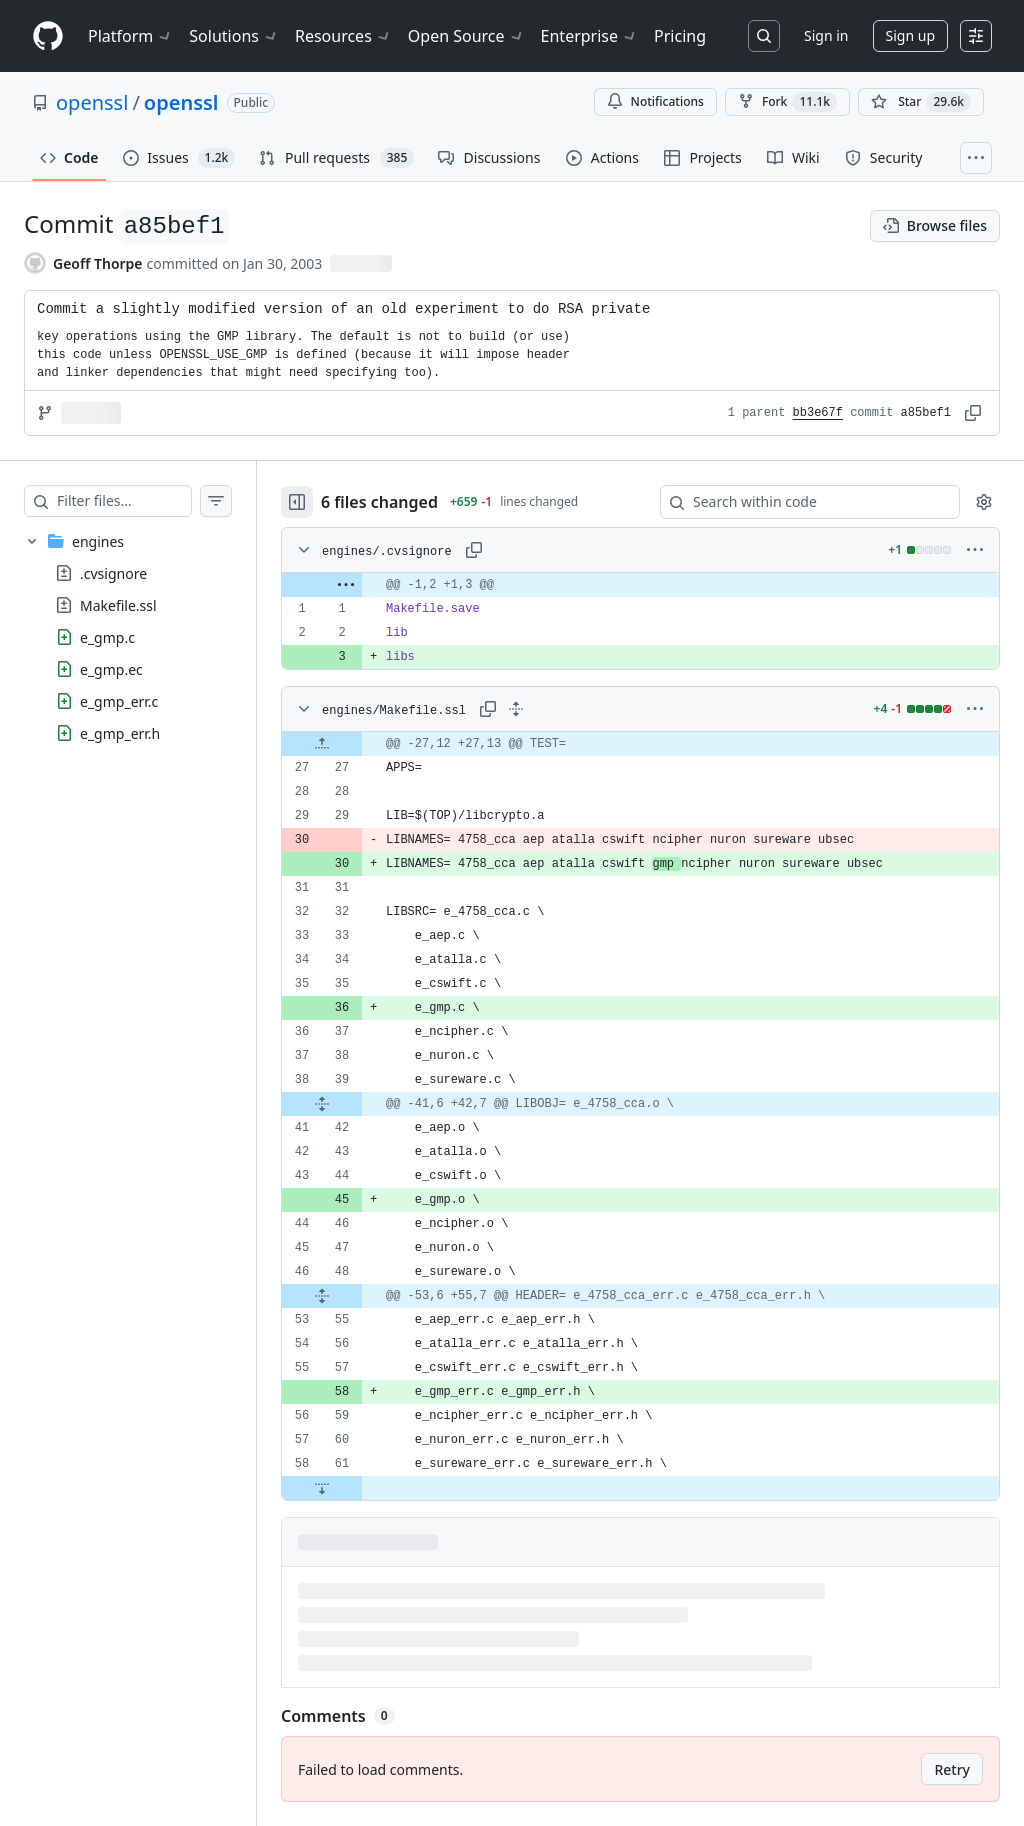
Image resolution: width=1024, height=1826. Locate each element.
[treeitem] (148, 637)
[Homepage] (48, 36)
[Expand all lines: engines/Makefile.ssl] (556, 709)
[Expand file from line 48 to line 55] (362, 1296)
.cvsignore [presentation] (113, 573)
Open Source (466, 36)
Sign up (910, 35)
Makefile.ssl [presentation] (118, 605)
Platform (130, 36)
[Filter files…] (144, 501)
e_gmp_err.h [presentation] (120, 733)
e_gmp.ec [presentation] (111, 669)
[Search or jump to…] (764, 36)
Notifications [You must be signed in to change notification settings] (655, 101)
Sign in (826, 35)
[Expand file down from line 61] (362, 1488)
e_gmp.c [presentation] (107, 637)
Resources (343, 36)
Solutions (234, 36)
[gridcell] (660, 585)
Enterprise (589, 36)
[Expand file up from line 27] (362, 744)
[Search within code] (800, 502)
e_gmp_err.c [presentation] (119, 701)
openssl (92, 102)
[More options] (975, 550)
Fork (787, 102)
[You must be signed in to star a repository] (921, 102)
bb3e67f (818, 413)
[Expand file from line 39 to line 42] (362, 1104)
